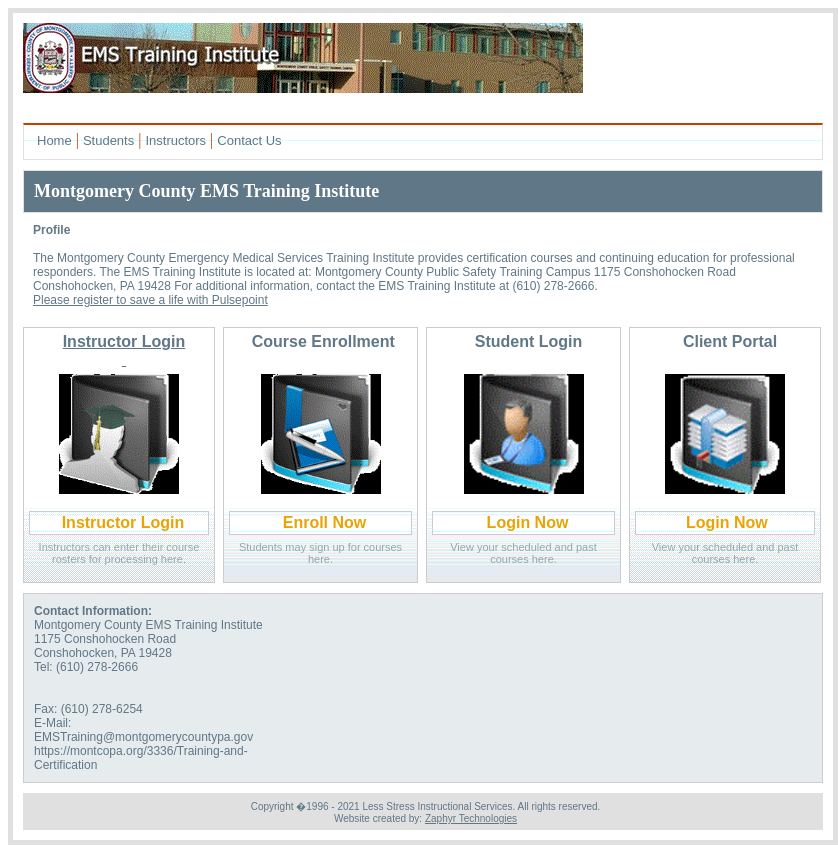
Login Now (528, 522)
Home (54, 140)
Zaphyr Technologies (471, 818)
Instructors (175, 140)
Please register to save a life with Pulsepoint (150, 300)
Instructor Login (123, 522)
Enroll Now (325, 522)
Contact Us (249, 140)
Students (108, 140)
